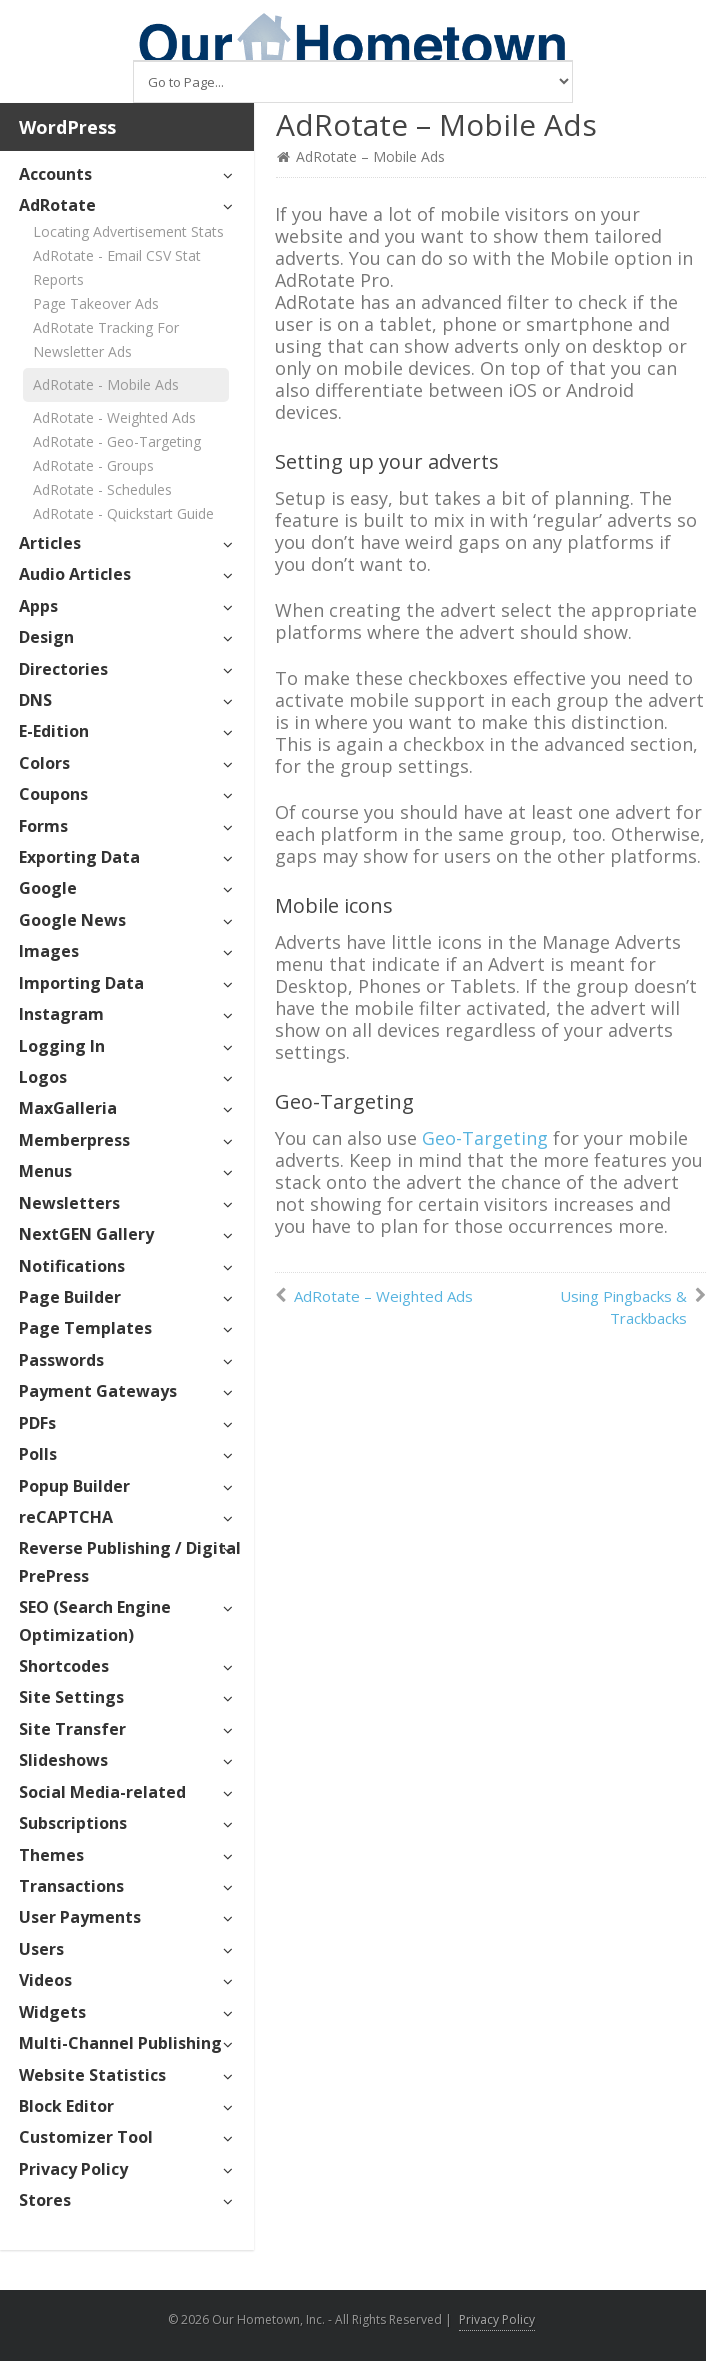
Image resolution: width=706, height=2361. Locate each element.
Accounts (55, 174)
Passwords (61, 1360)
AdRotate (57, 205)
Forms (43, 826)
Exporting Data (79, 857)
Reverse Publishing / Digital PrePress (130, 1561)
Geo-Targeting (485, 1138)
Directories (63, 669)
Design (46, 637)
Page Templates (85, 1328)
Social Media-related (102, 1792)
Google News (72, 920)
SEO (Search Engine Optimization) (95, 1620)
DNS (35, 700)
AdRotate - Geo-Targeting (117, 441)
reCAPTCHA (66, 1517)
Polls (38, 1454)
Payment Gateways (98, 1391)
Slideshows (63, 1760)
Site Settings (71, 1697)
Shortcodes (64, 1666)
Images (49, 951)
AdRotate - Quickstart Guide (123, 513)
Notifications (72, 1266)
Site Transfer (72, 1729)
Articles (50, 543)
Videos (45, 1980)
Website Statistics (92, 2075)
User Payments (80, 1917)
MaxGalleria (68, 1108)
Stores (45, 2200)
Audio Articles (75, 574)
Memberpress (74, 1140)
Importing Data (81, 983)
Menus (45, 1171)
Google (48, 888)
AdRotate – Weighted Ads (383, 1296)
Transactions (71, 1886)
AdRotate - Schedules (102, 489)
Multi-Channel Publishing (120, 2043)
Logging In (62, 1046)
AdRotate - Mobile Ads (106, 384)
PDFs (37, 1423)
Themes (51, 1855)
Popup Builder (74, 1486)
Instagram (61, 1014)
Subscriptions (73, 1823)
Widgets (52, 2012)
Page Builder (70, 1297)
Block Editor (66, 2106)
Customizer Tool (86, 2137)
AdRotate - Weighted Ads (114, 417)
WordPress (67, 127)
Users (41, 1949)
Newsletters (69, 1203)
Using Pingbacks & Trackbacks (623, 1307)
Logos (43, 1077)
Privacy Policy (73, 2169)
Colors (44, 763)
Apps (38, 606)
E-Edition (54, 731)
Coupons (53, 794)
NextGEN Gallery (86, 1234)
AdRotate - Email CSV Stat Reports (117, 267)
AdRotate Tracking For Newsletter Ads (106, 339)
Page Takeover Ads (96, 303)
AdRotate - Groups (93, 465)
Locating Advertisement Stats (128, 231)
